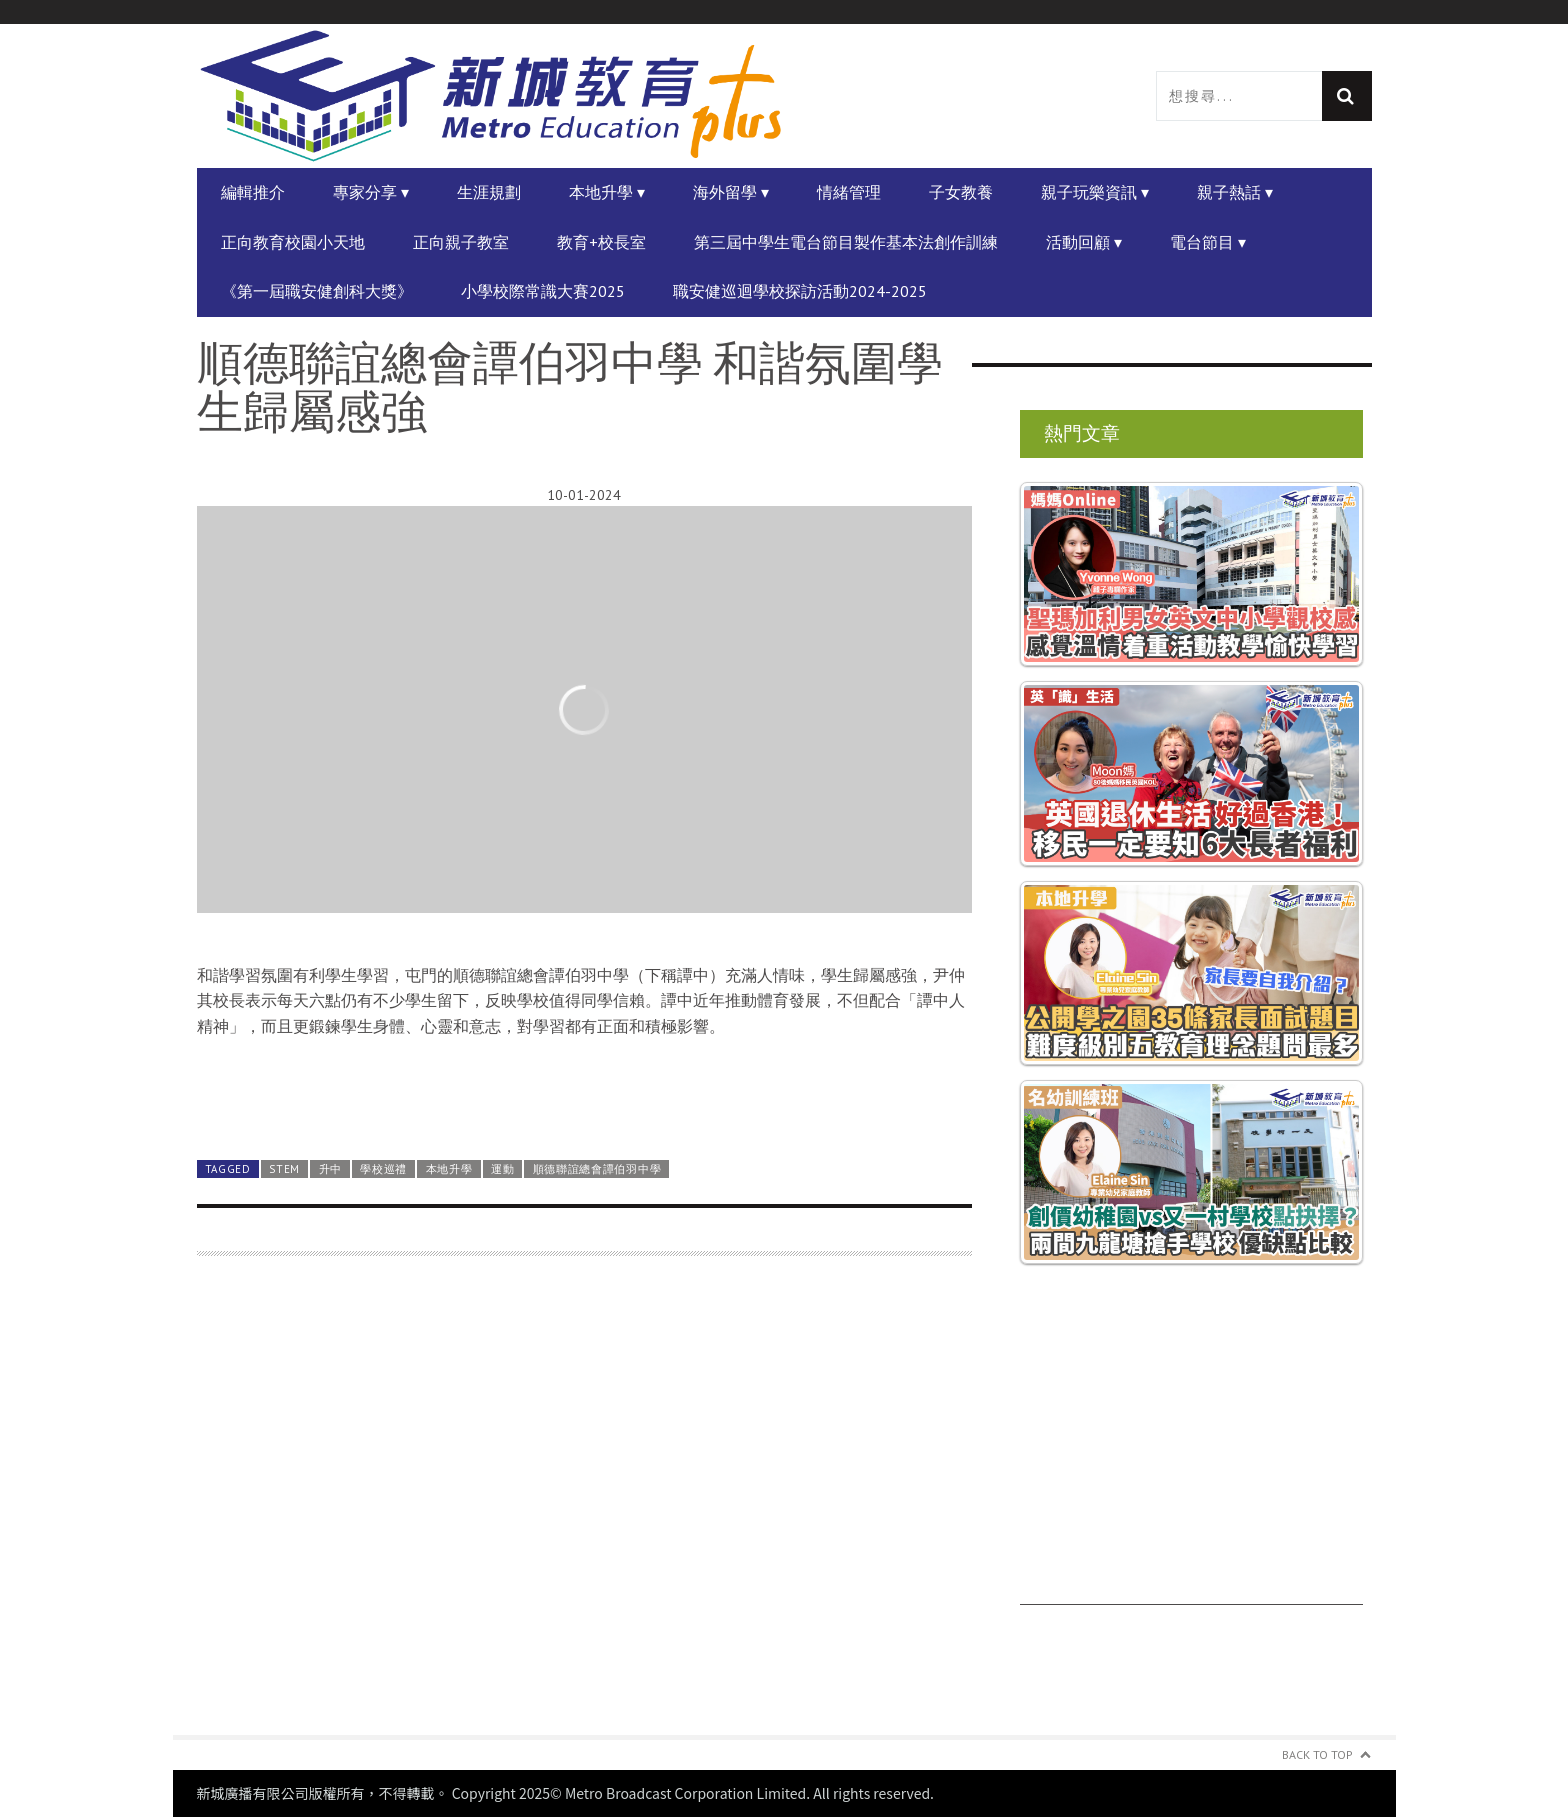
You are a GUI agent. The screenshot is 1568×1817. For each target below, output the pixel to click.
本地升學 (449, 1169)
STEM (284, 1169)
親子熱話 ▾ (1235, 192)
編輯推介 (253, 192)
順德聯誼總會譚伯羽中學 (597, 1169)
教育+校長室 (601, 242)
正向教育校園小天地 (293, 242)
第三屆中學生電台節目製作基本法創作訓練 (846, 242)
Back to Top (1317, 1754)
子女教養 (961, 192)
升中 (330, 1169)
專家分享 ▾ (371, 192)
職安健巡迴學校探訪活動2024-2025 (800, 291)
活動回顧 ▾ (1084, 242)
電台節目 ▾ (1208, 242)
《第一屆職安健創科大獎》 (317, 291)
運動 (502, 1169)
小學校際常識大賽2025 (543, 291)
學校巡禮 (383, 1169)
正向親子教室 (461, 242)
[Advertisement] (584, 1507)
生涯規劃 (489, 192)
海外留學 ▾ (731, 192)
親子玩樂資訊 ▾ (1095, 192)
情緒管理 (849, 192)
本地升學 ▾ (607, 192)
